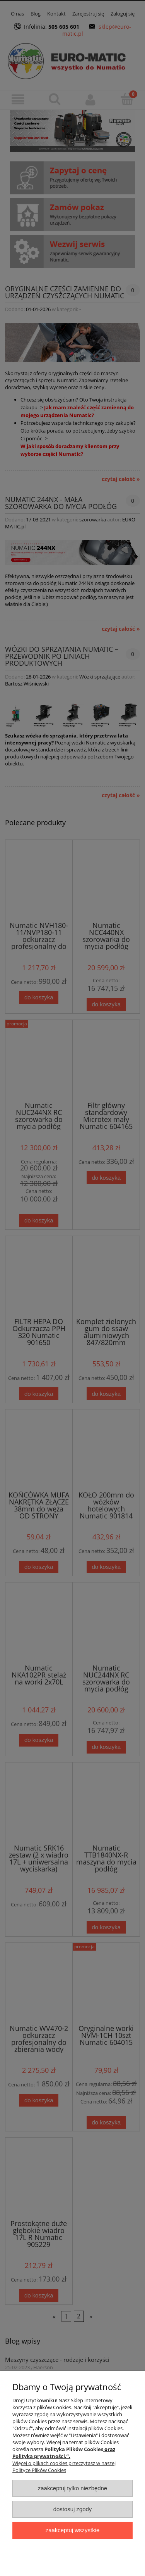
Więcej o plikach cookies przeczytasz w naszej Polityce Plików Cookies (64, 2467)
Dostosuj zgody (72, 2509)
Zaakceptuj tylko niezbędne (72, 2488)
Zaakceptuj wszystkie (72, 2530)
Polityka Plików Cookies (73, 2449)
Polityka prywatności (38, 2456)
